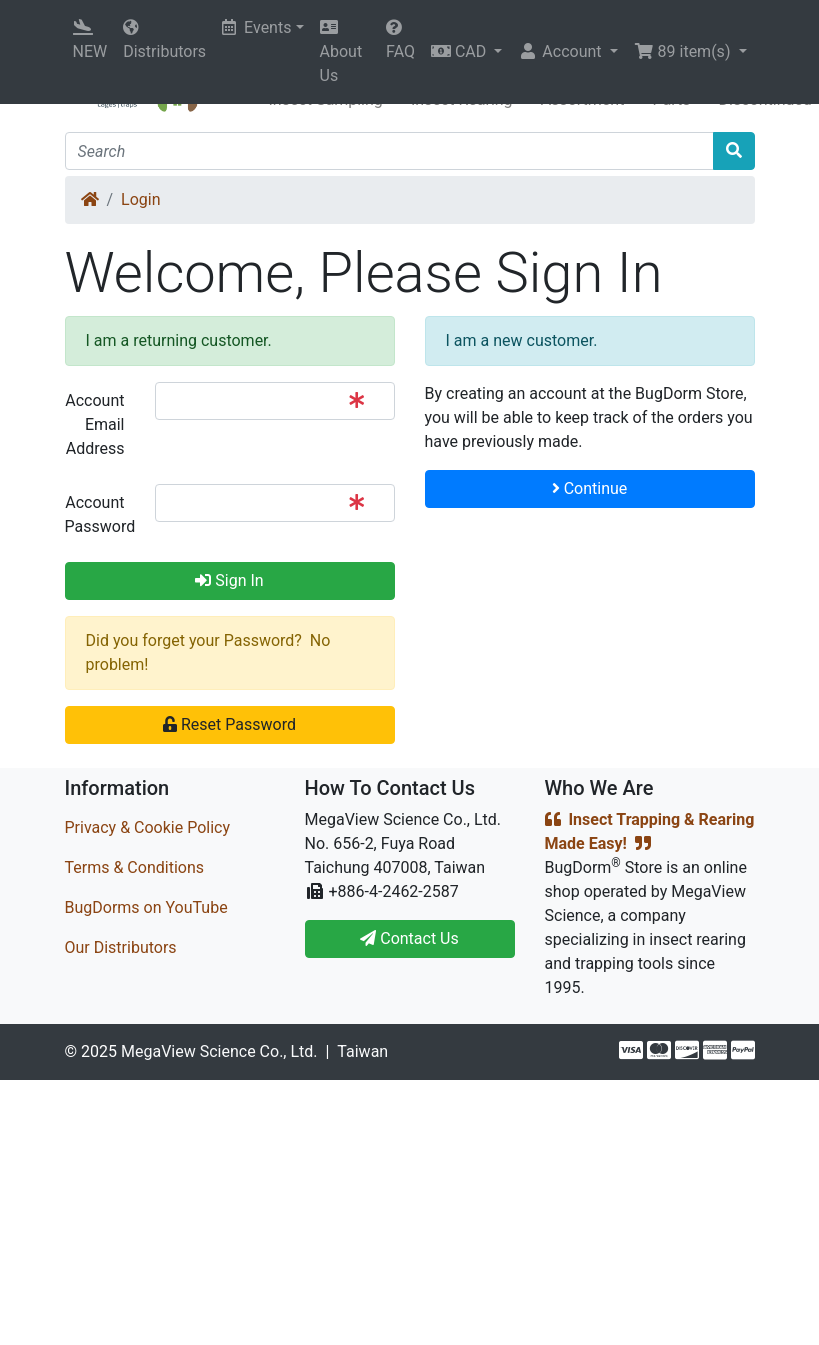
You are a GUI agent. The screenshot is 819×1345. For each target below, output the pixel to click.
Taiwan (362, 1051)
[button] (466, 52)
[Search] (389, 151)
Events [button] (256, 27)
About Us (341, 52)
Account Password (100, 514)
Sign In (229, 580)
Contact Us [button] (409, 938)
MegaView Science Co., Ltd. (219, 1051)
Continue (590, 488)
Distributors (164, 40)
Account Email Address (94, 424)
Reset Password (229, 724)
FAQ (400, 40)
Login (140, 199)
